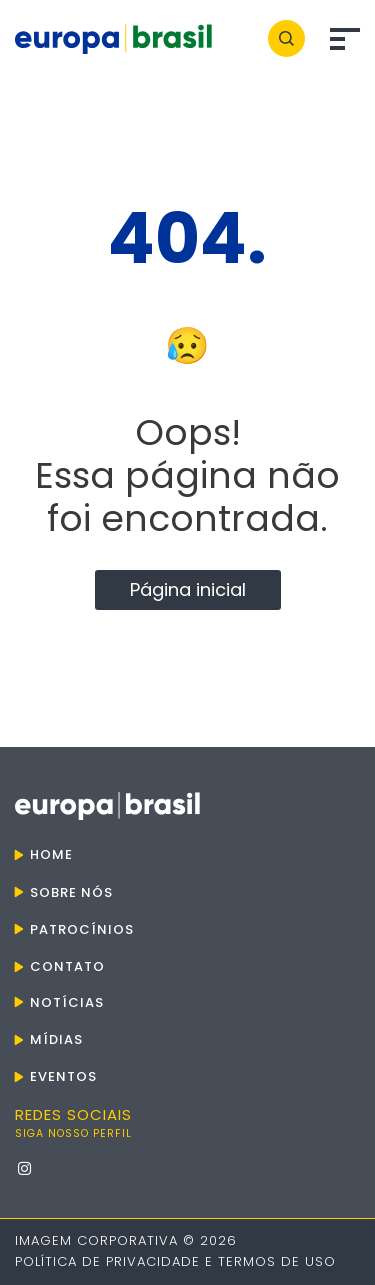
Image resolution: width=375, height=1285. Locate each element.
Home (51, 854)
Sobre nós (71, 892)
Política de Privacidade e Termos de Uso (175, 1261)
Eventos (63, 1076)
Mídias (56, 1039)
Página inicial (188, 589)
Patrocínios (82, 929)
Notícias (67, 1002)
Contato (67, 966)
